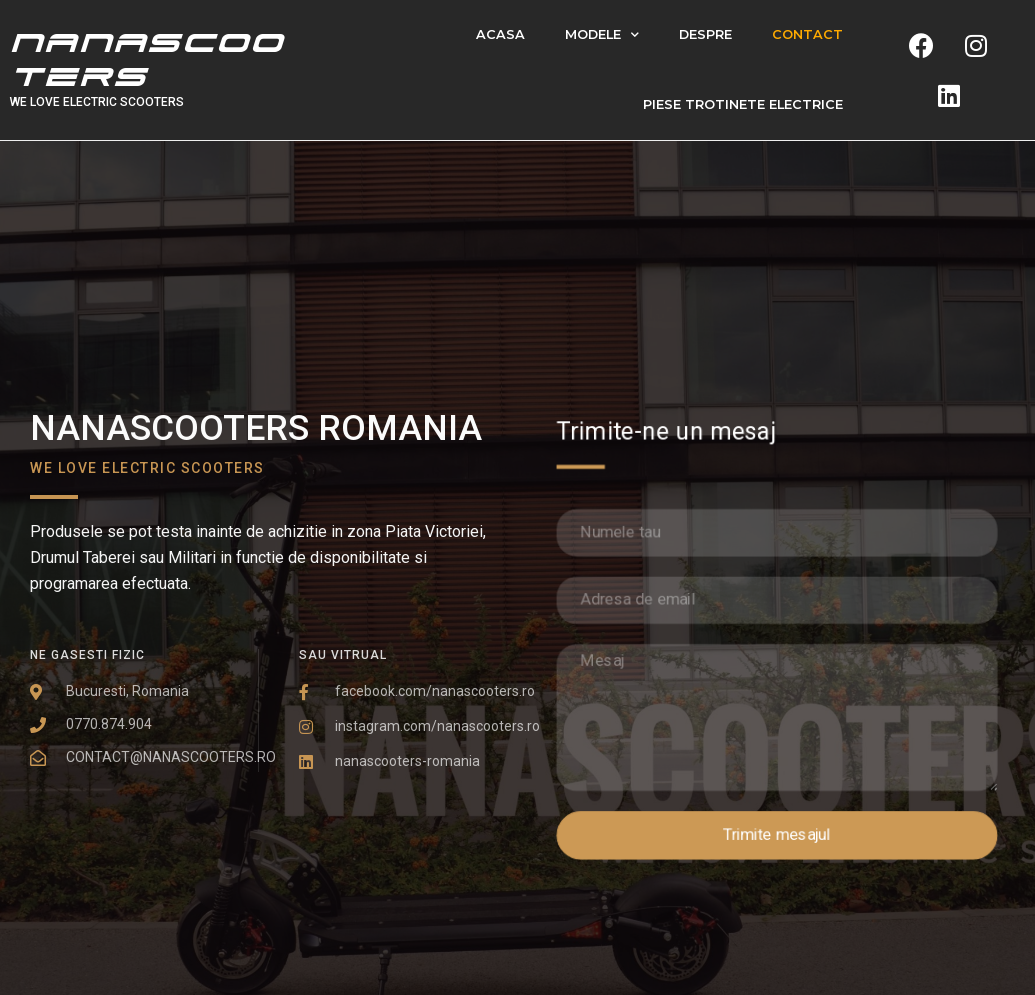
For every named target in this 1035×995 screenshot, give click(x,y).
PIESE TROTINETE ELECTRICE (743, 104)
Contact (807, 34)
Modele (602, 35)
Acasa (500, 34)
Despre (705, 34)
